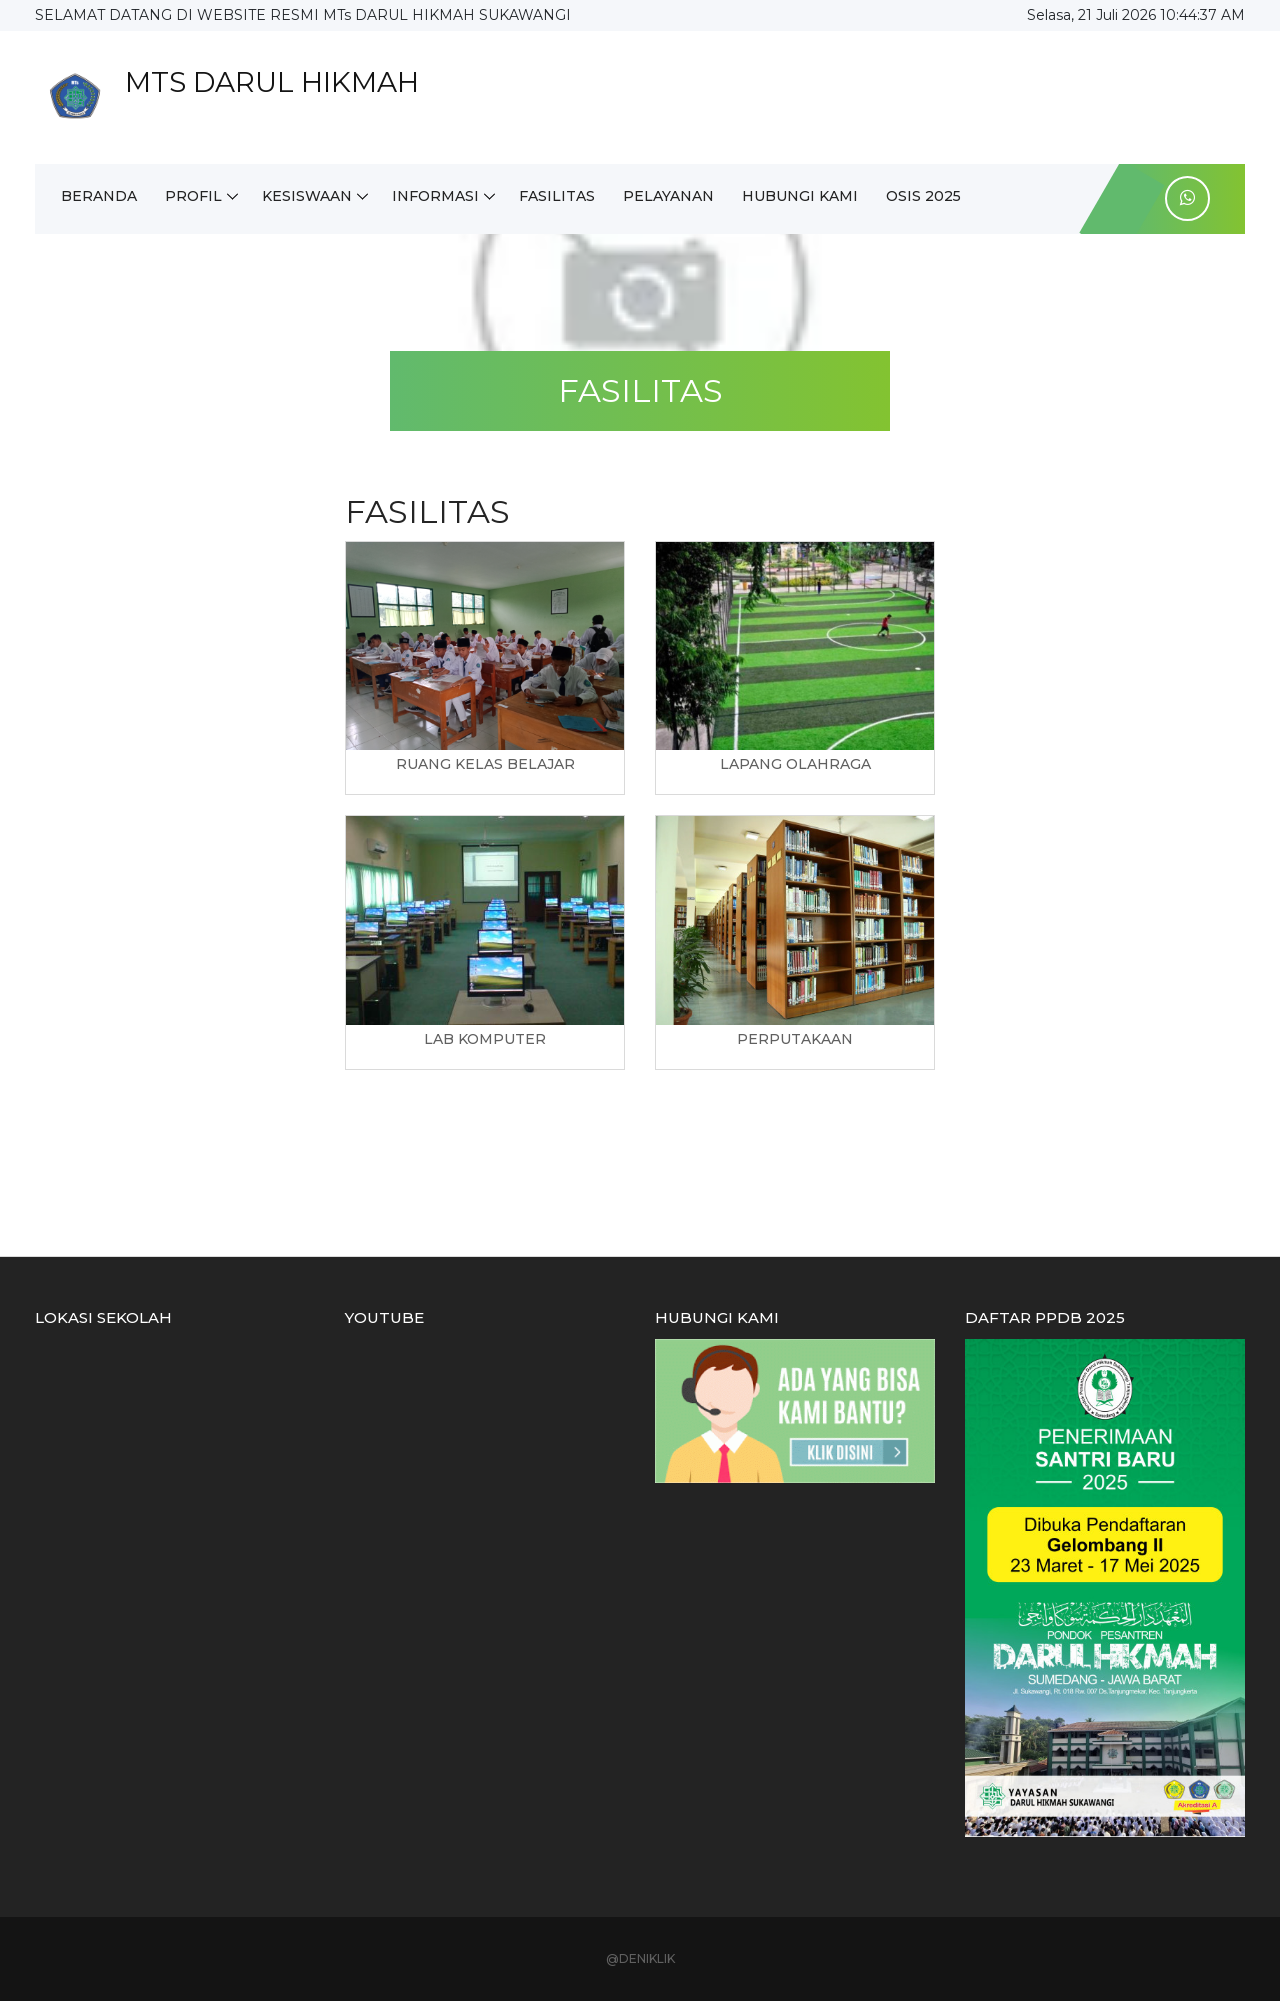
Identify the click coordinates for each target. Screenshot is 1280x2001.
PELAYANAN (668, 196)
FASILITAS (557, 196)
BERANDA (99, 196)
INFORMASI (435, 196)
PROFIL (193, 196)
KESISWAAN (307, 196)
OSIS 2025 (923, 196)
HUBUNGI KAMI (800, 196)
